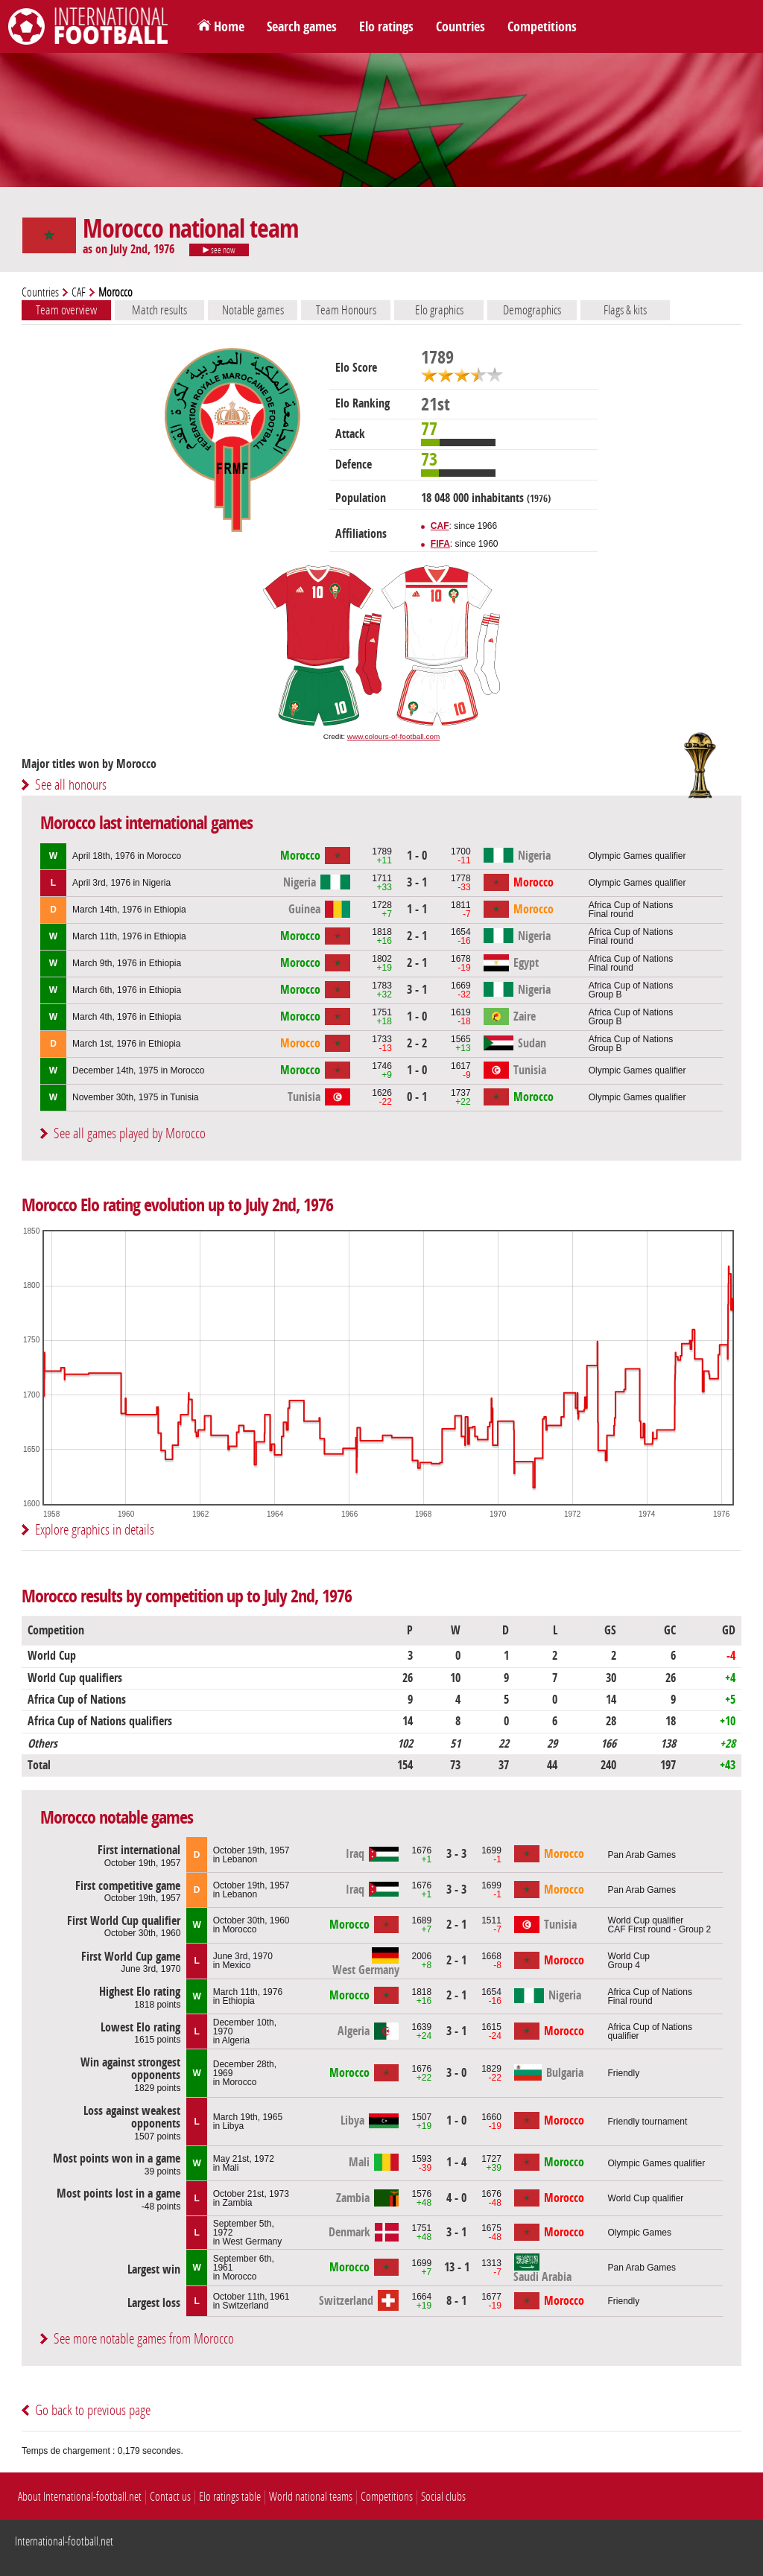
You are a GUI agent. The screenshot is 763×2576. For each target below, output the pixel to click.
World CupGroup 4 (629, 1960)
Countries (460, 27)
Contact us (170, 2497)
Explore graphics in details (94, 1529)
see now (219, 250)
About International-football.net (80, 2497)
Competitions (542, 27)
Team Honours (346, 309)
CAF (79, 292)
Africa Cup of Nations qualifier (650, 2031)
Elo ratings (386, 27)
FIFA (440, 544)
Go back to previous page (93, 2410)
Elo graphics (439, 309)
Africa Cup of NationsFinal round (631, 909)
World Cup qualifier (646, 2198)
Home (229, 27)
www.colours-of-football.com (393, 736)
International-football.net (64, 2541)
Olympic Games (639, 2232)
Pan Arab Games (642, 1855)
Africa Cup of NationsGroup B (631, 990)
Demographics (532, 309)
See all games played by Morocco (130, 1133)
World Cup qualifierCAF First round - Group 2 (660, 1925)
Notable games (253, 309)
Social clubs (443, 2497)
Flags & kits (625, 309)
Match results (159, 309)
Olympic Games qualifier (637, 856)
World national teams (310, 2497)
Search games (302, 27)
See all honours (71, 784)
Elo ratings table (230, 2497)
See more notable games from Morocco (144, 2338)
